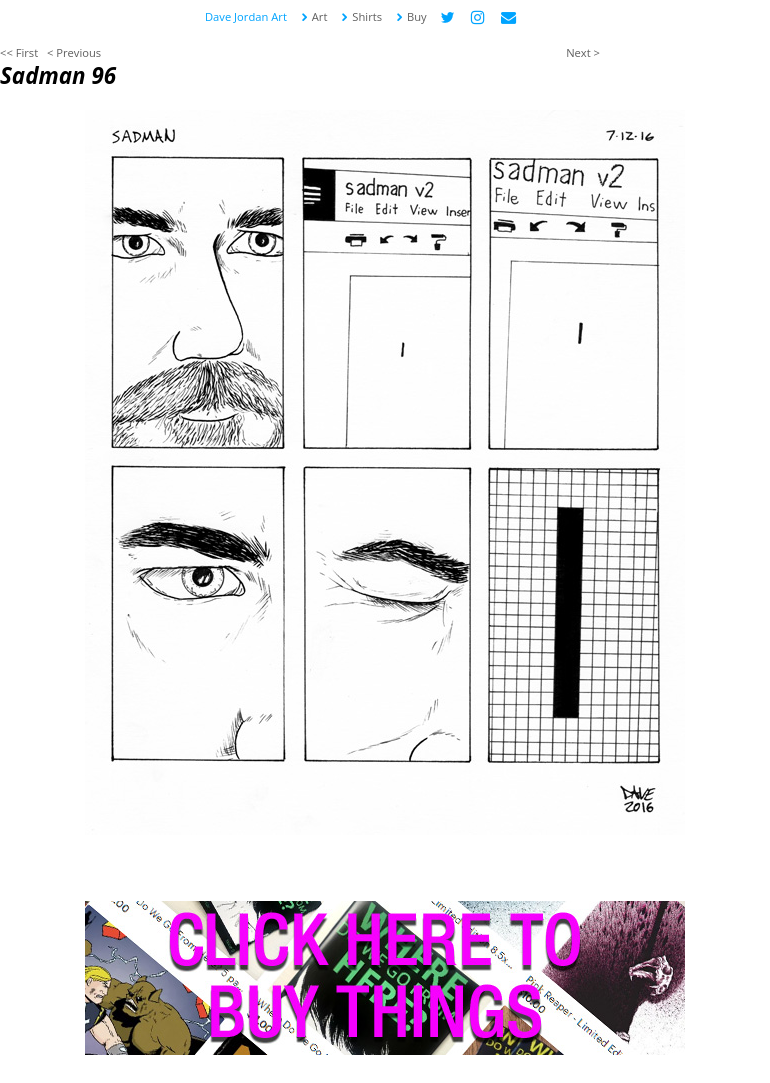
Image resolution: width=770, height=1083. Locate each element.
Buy (411, 16)
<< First (19, 52)
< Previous (74, 52)
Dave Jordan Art (246, 16)
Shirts (361, 16)
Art (314, 16)
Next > (583, 52)
